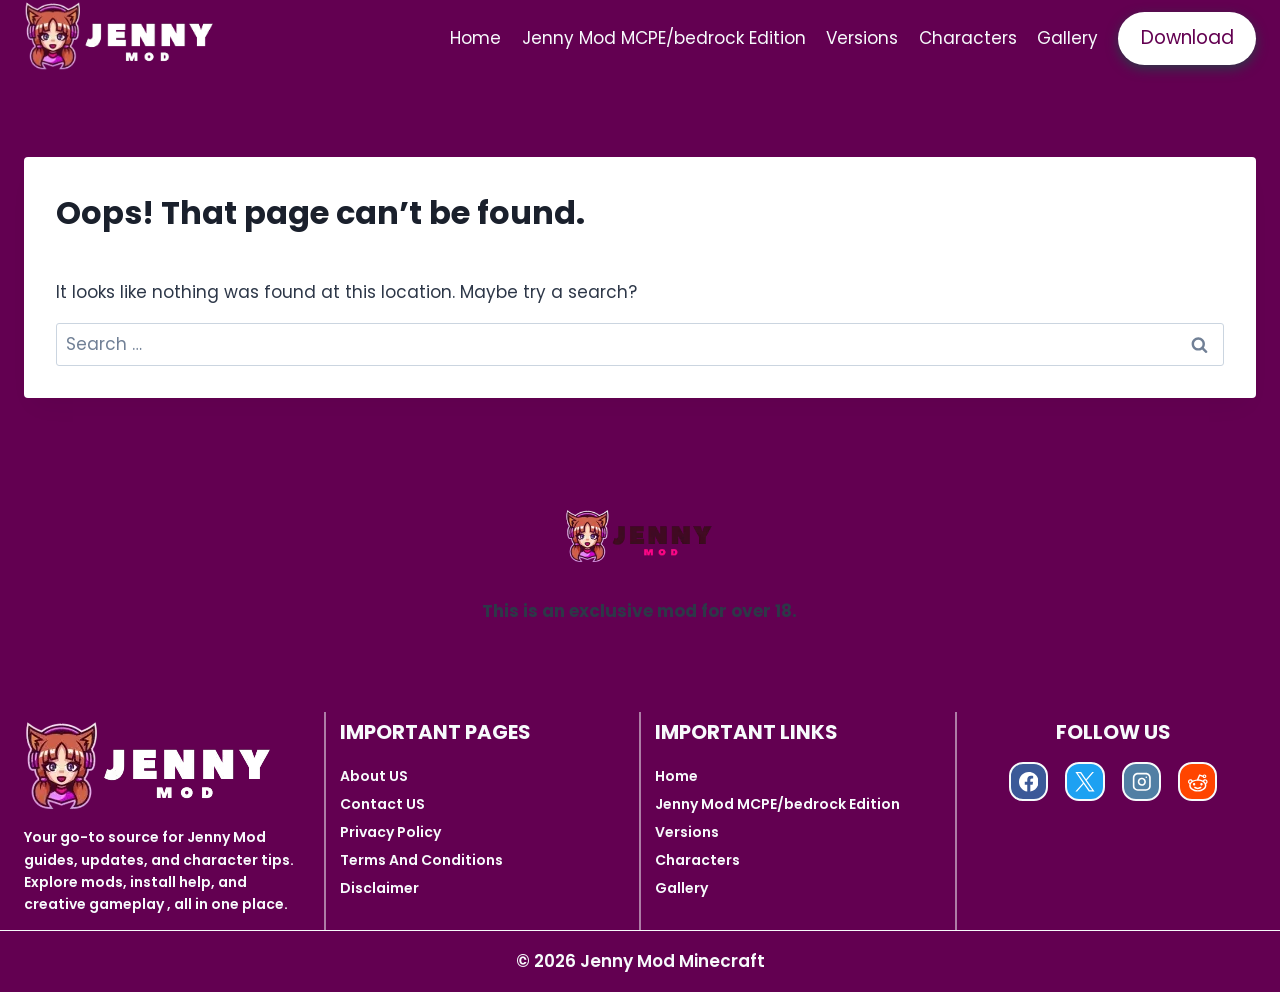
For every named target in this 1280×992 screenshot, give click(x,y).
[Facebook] (1028, 781)
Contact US (382, 804)
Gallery (1067, 38)
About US (374, 776)
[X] (1084, 781)
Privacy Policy (390, 832)
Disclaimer (379, 888)
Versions (862, 38)
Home (475, 38)
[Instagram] (1141, 781)
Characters (968, 38)
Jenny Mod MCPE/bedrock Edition (664, 38)
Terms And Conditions (421, 860)
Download (1187, 37)
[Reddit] (1197, 781)
